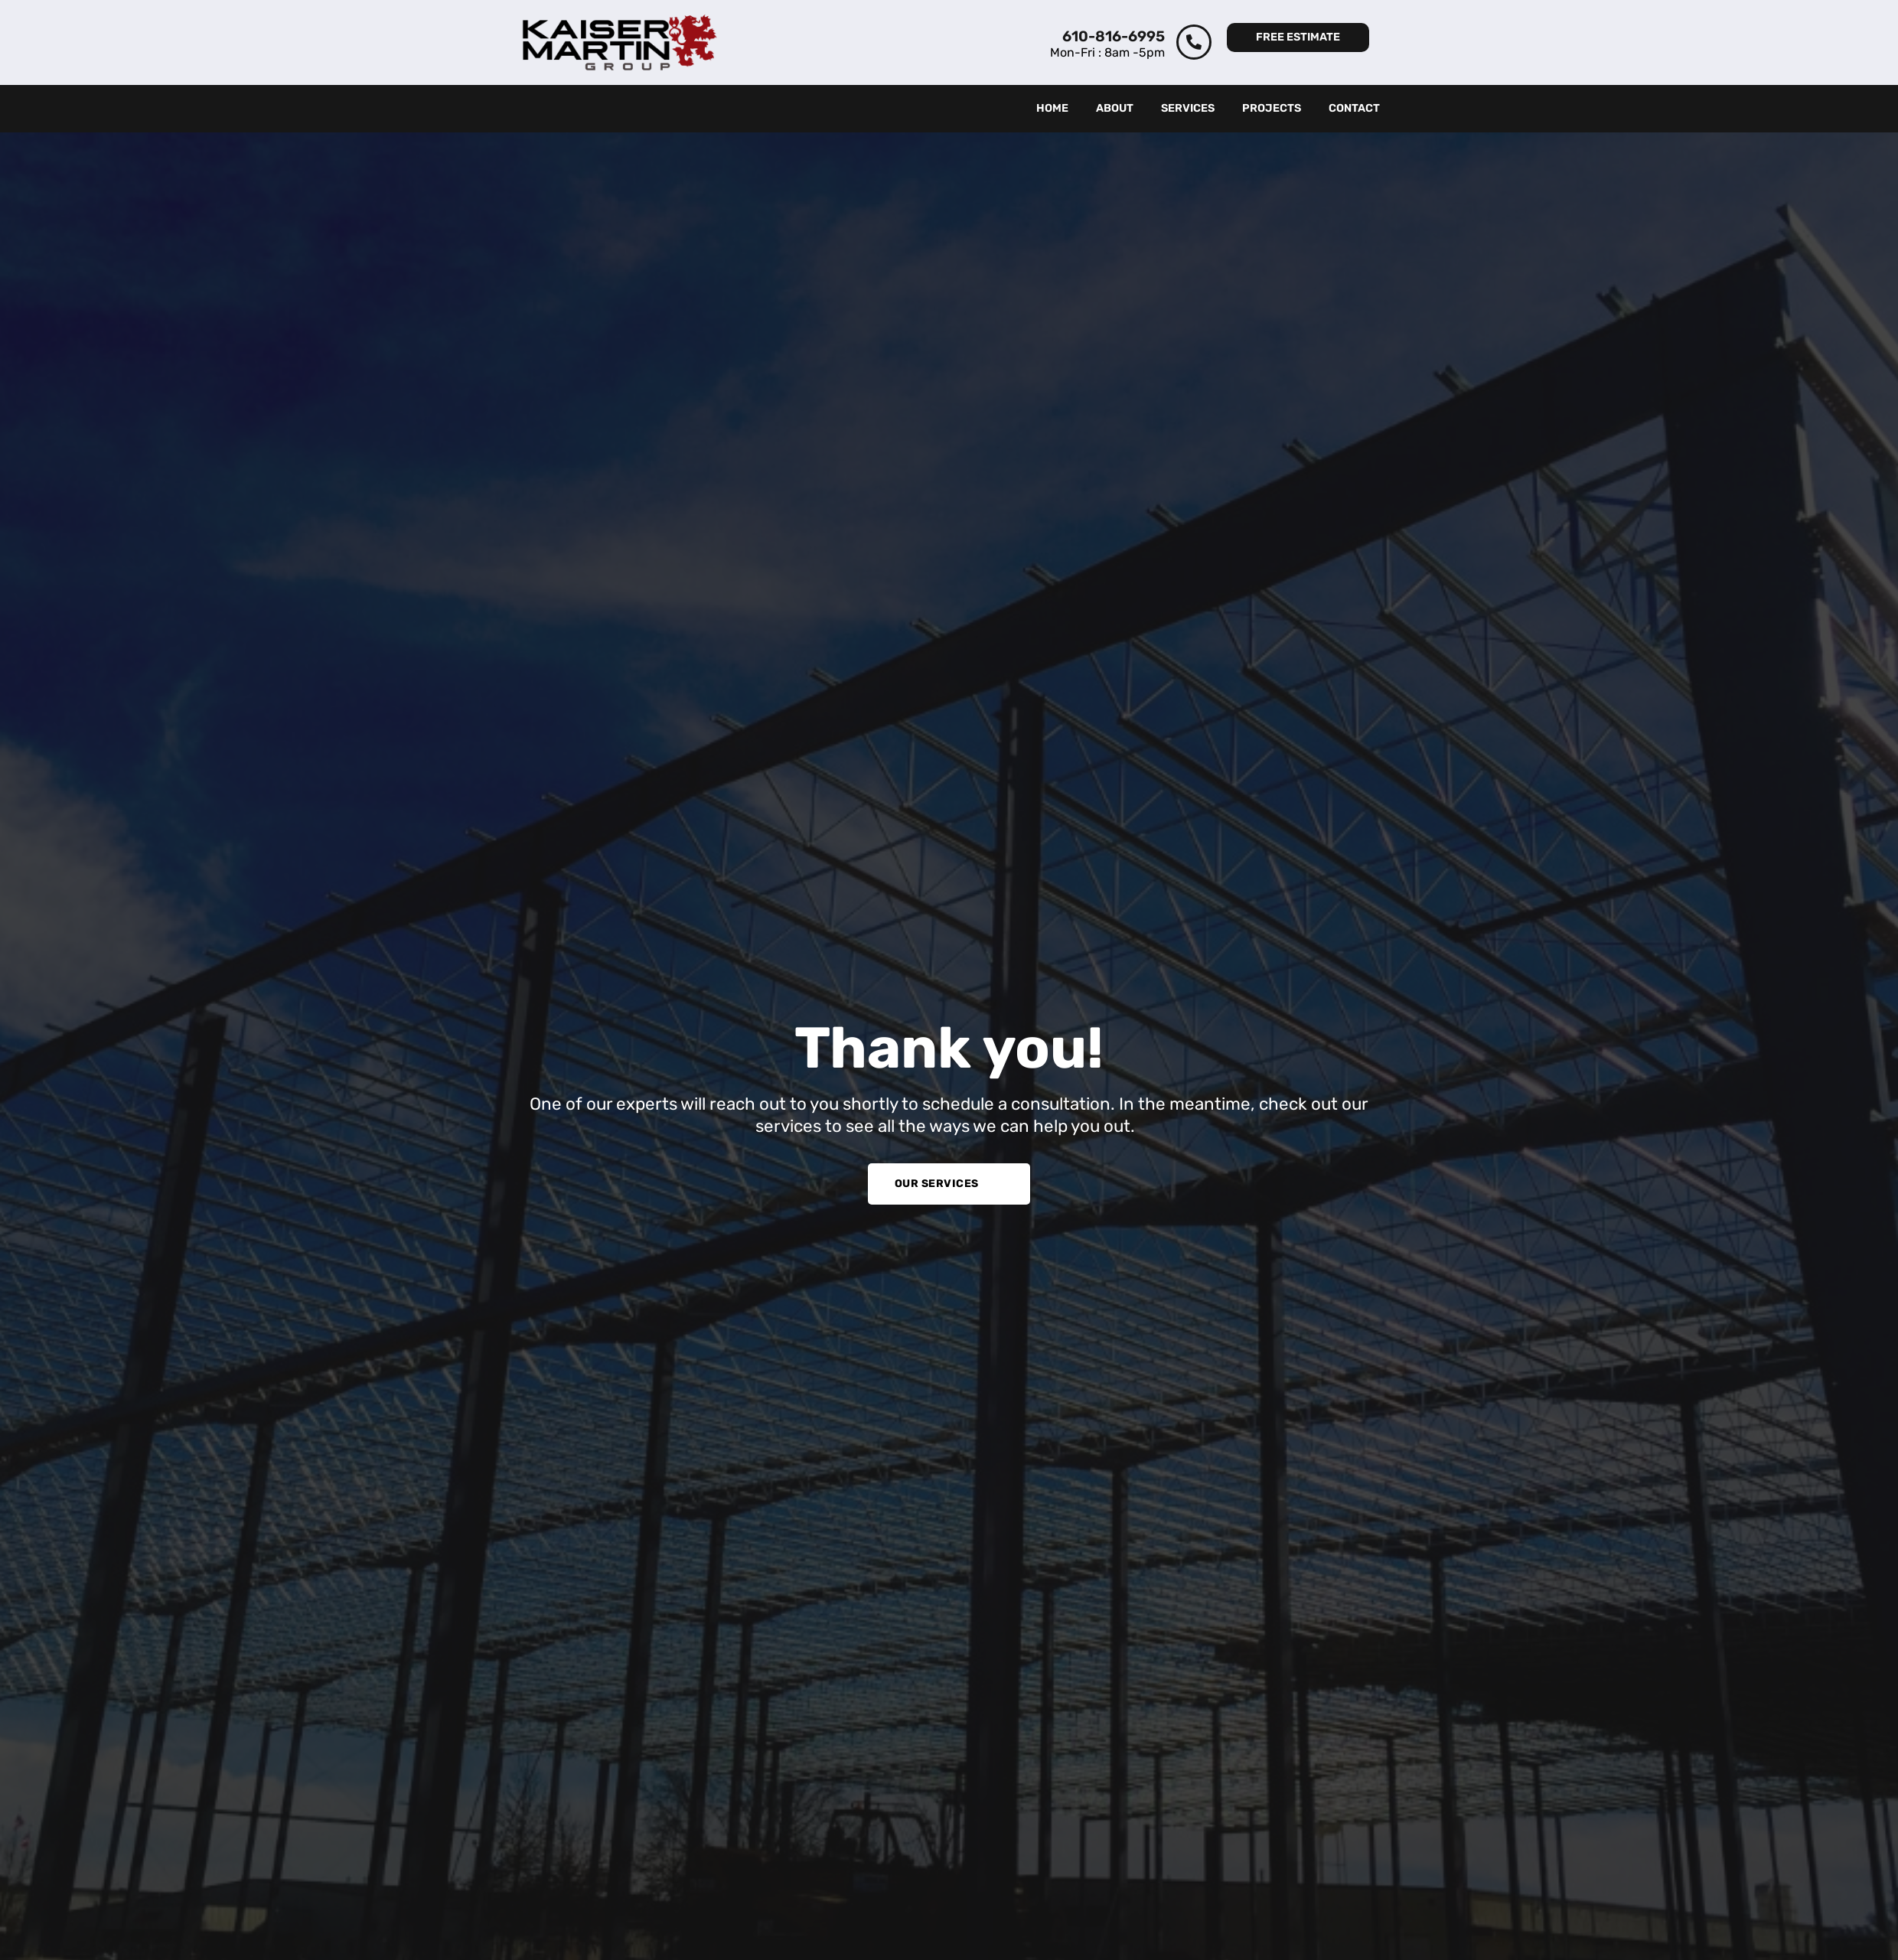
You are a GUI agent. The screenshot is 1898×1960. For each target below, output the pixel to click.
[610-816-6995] (1194, 42)
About (1114, 108)
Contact (1354, 108)
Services (1188, 108)
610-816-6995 (1113, 36)
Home (1052, 108)
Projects (1271, 108)
